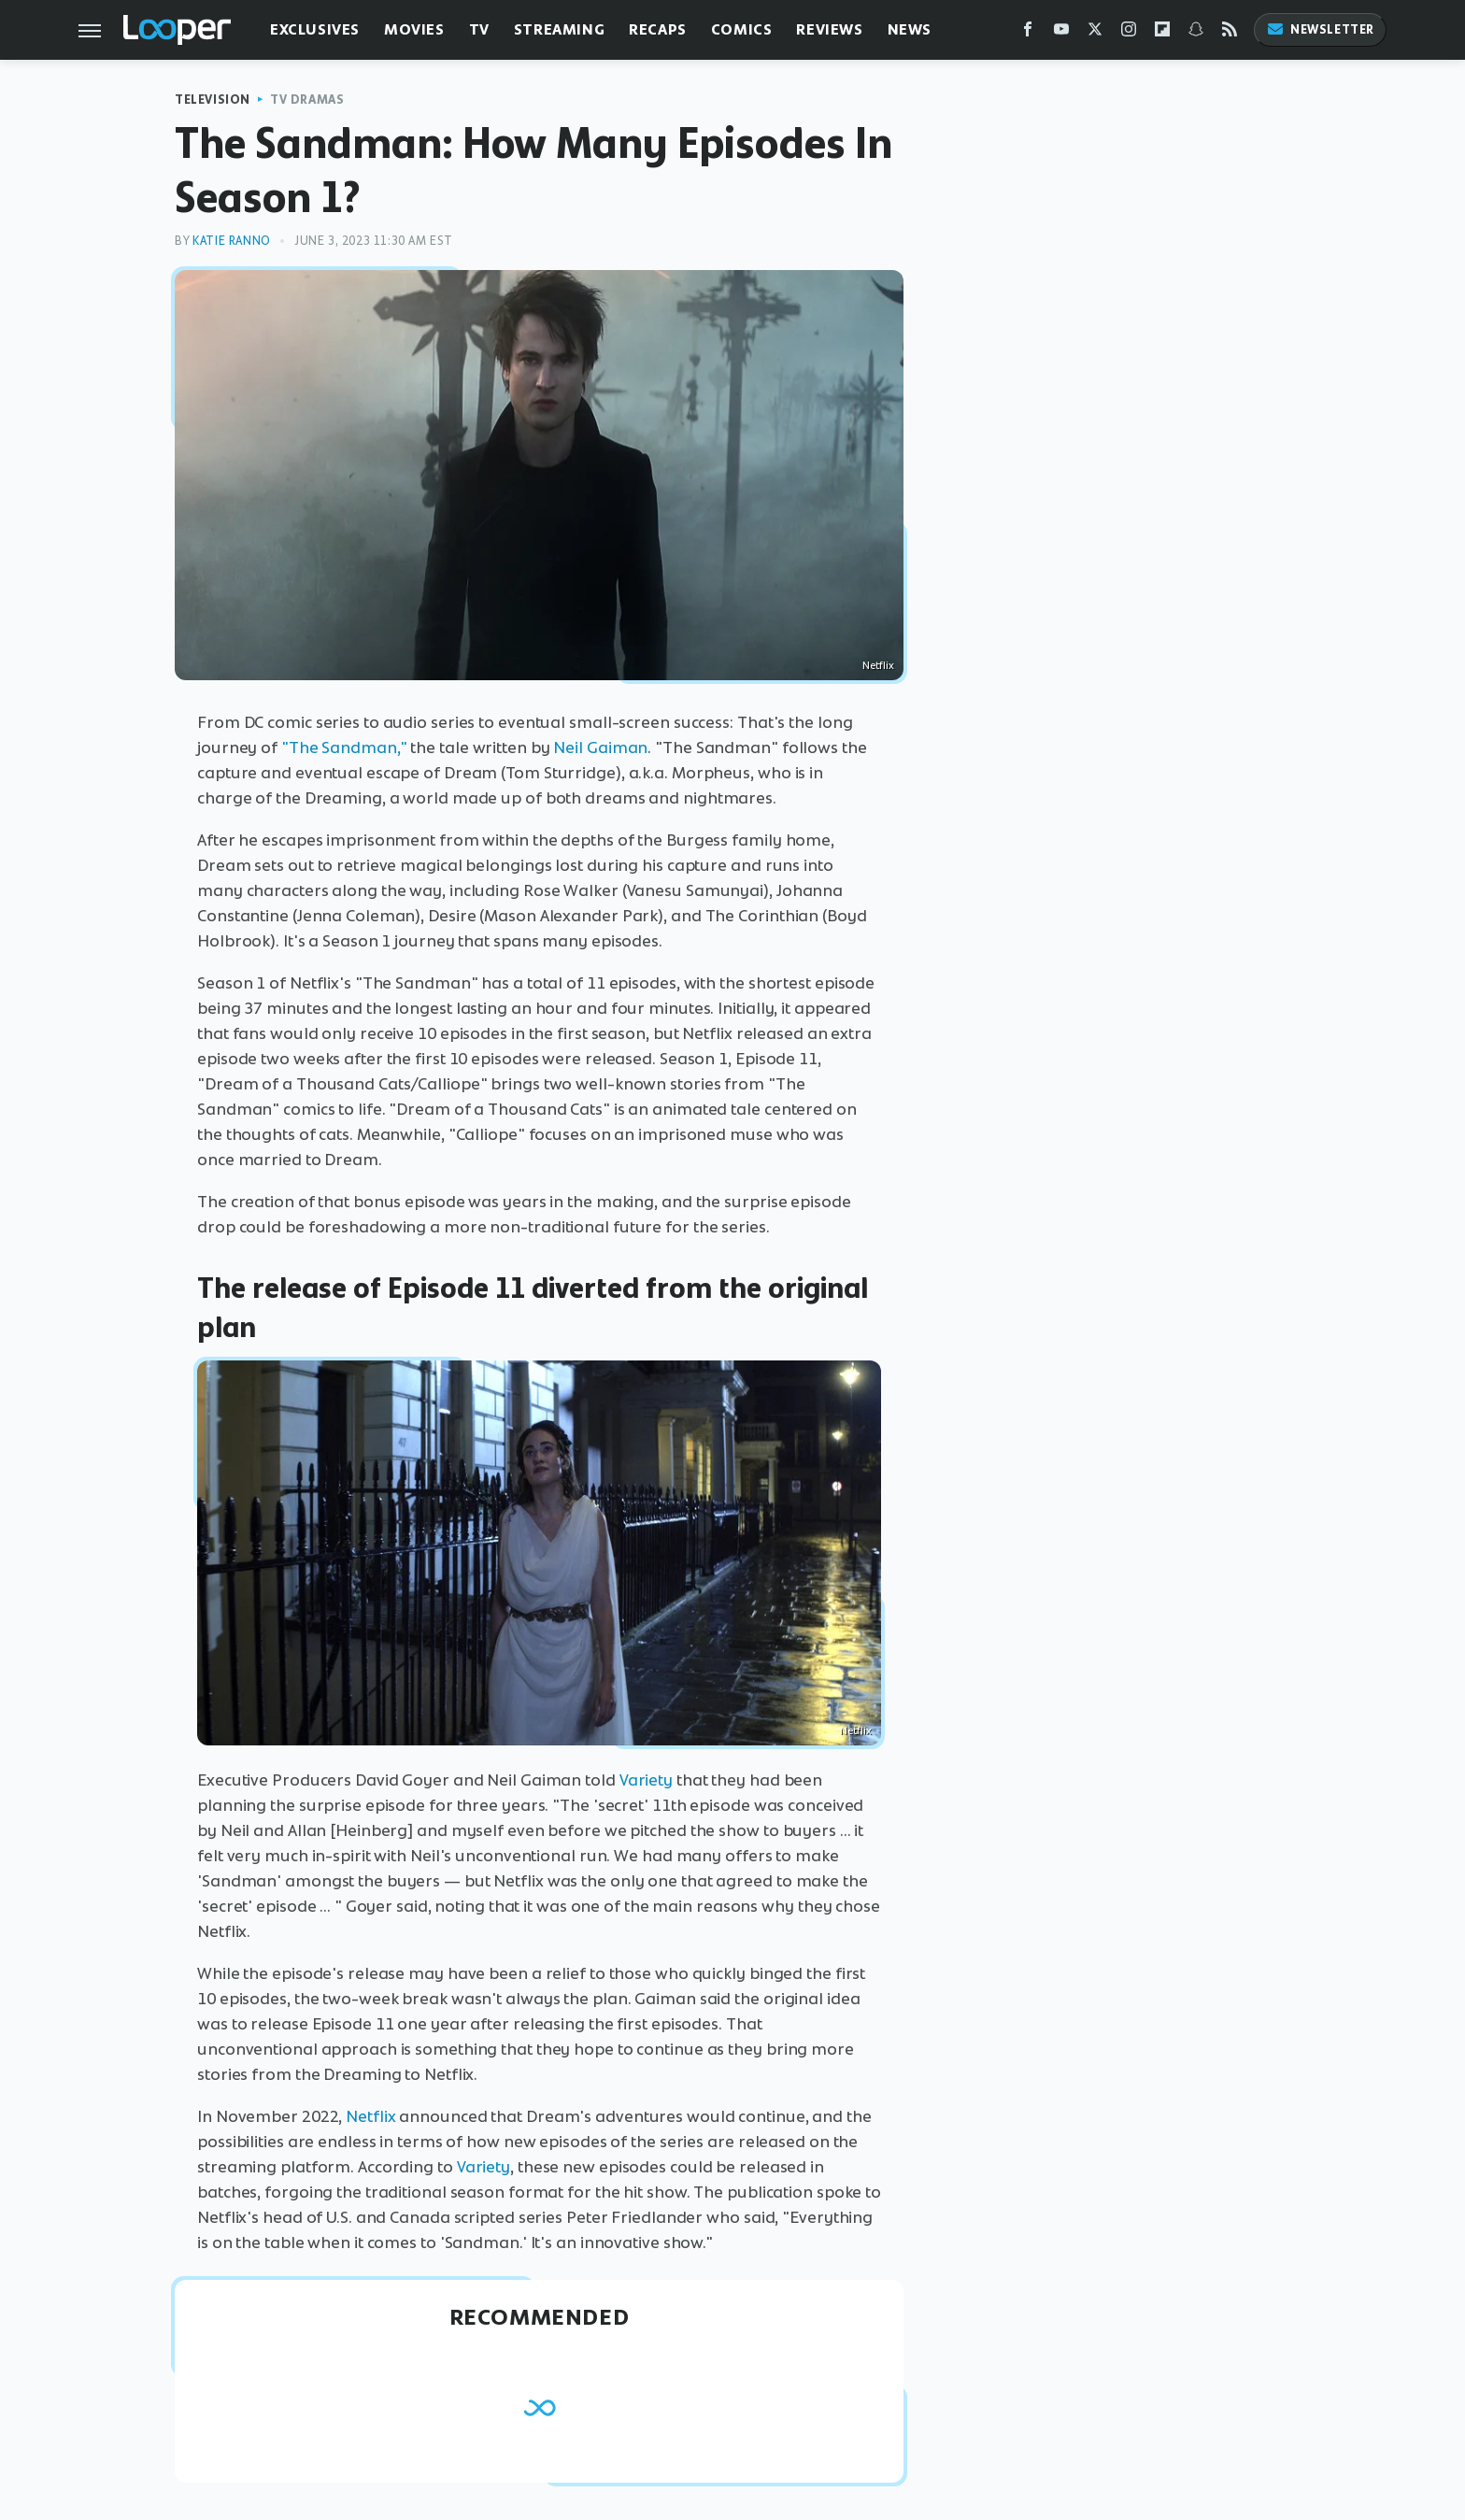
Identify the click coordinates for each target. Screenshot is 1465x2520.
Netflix (370, 2116)
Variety (646, 1780)
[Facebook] (1027, 33)
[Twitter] (1095, 33)
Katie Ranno (231, 241)
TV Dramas (307, 99)
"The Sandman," (344, 747)
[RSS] (1229, 33)
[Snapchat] (1196, 33)
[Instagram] (1128, 33)
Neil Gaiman (600, 747)
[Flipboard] (1162, 33)
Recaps (658, 29)
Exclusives (315, 29)
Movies (414, 29)
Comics (742, 29)
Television (212, 99)
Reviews (829, 29)
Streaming (559, 29)
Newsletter (1320, 29)
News (910, 29)
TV (479, 29)
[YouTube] (1061, 33)
